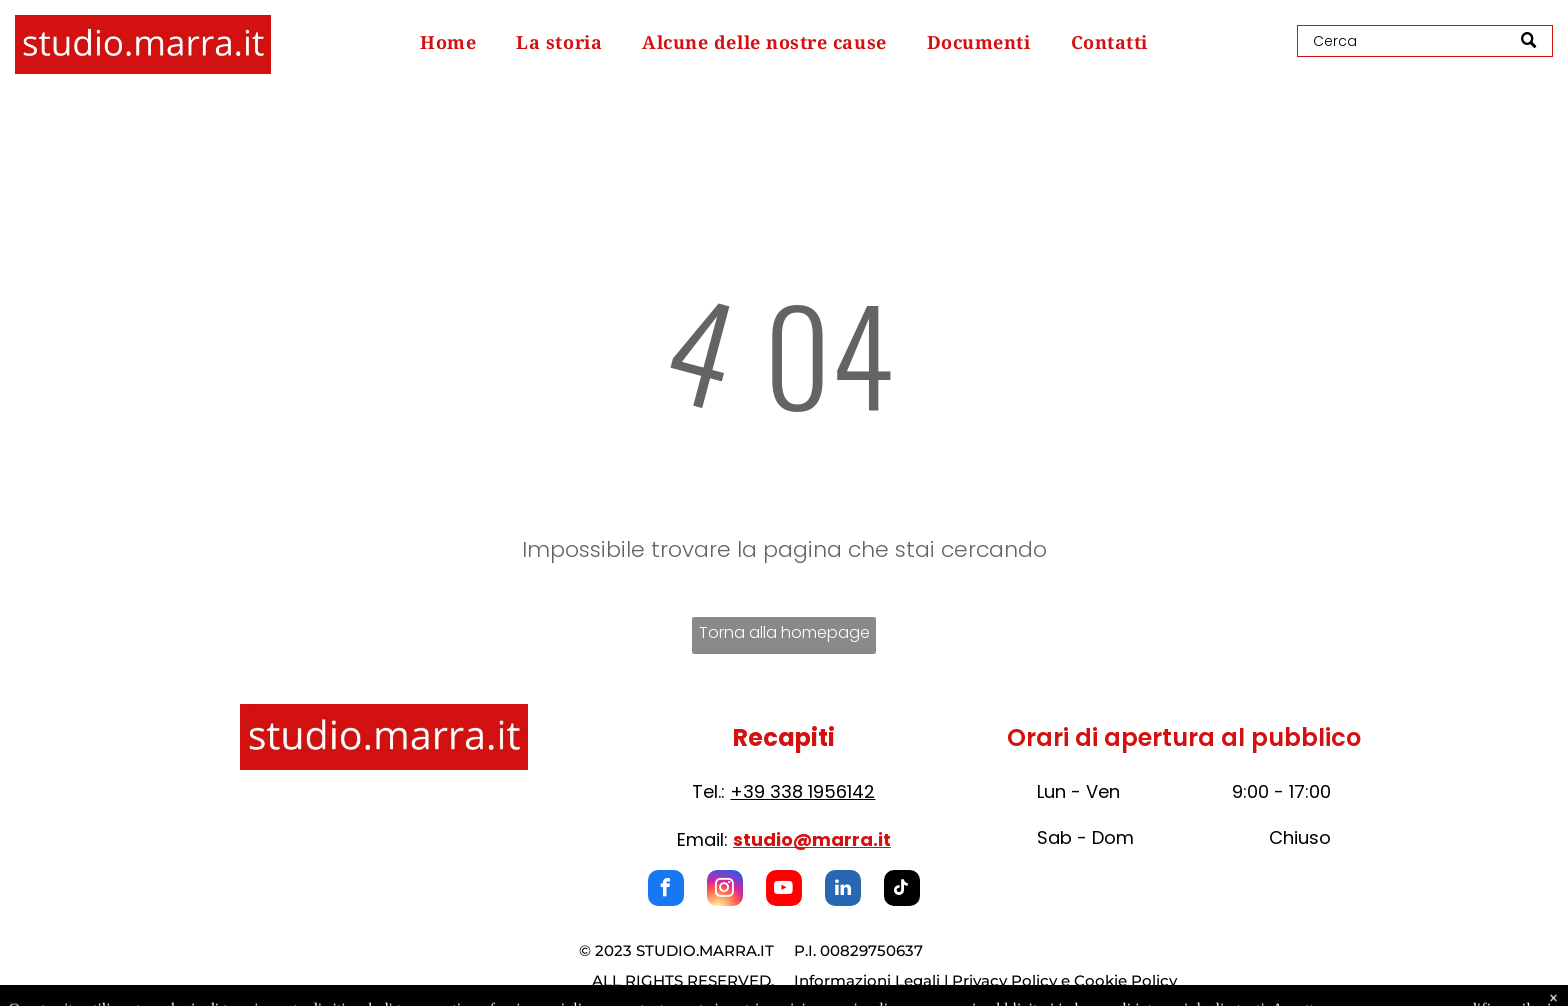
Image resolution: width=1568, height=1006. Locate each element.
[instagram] (725, 890)
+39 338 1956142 (802, 791)
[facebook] (666, 890)
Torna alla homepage (784, 632)
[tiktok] (902, 890)
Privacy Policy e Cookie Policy (1064, 980)
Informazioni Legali (867, 980)
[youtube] (784, 890)
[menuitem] (448, 42)
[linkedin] (843, 890)
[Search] (1425, 41)
